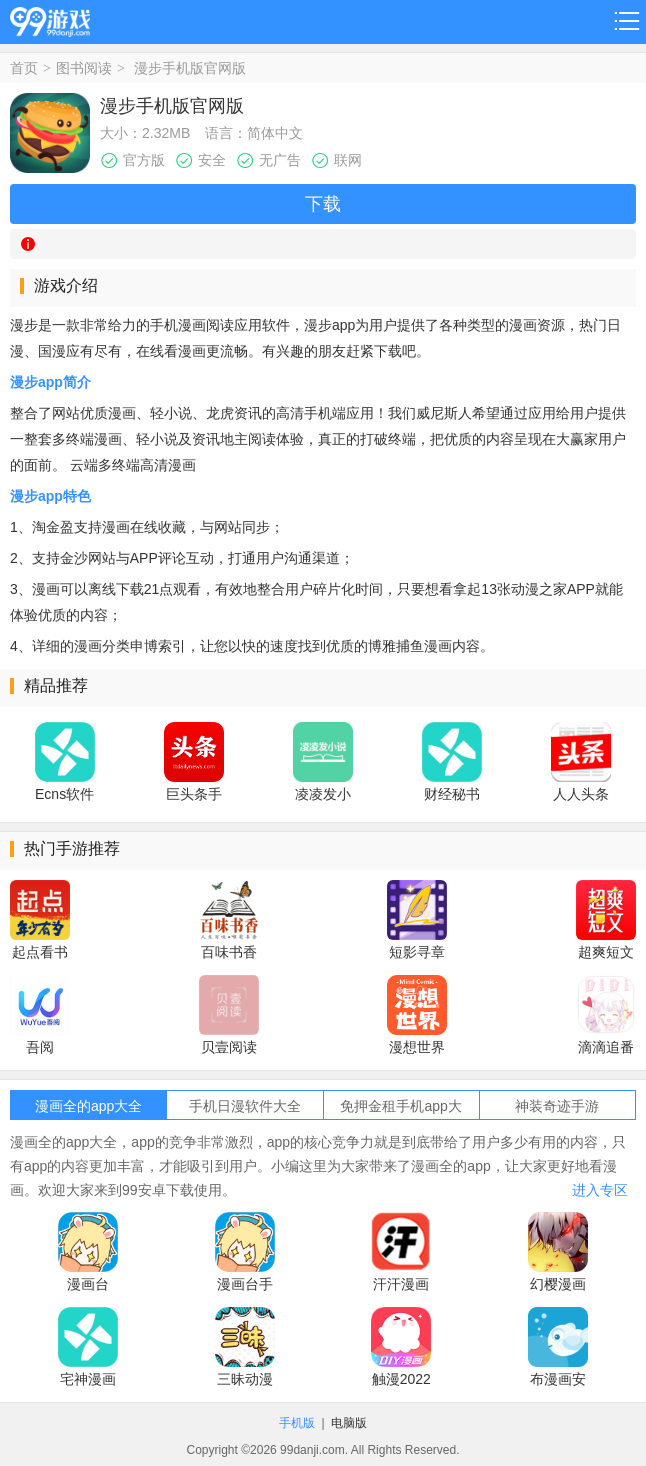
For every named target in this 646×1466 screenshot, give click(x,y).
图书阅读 (84, 68)
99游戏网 (50, 18)
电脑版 (349, 1423)
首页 (24, 68)
